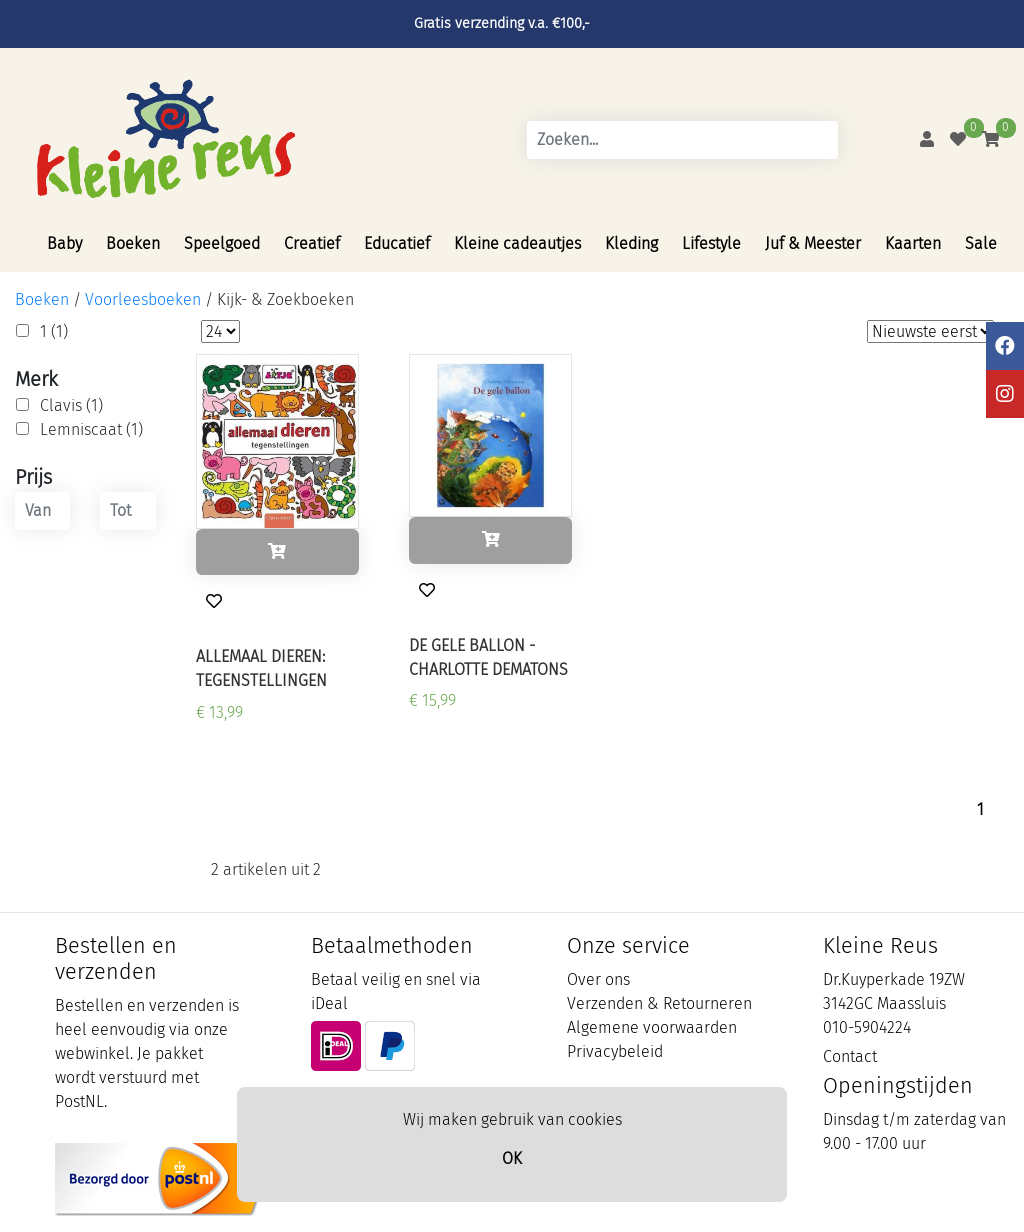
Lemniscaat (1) (91, 429)
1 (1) (54, 331)
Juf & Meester (813, 243)
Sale (981, 243)
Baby (64, 243)
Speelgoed (222, 243)
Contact (850, 1056)
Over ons (598, 979)
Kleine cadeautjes (517, 243)
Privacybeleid (615, 1051)
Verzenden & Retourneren (659, 1003)
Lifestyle (711, 243)
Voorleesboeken (143, 299)
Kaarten (913, 243)
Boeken (133, 243)
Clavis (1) (71, 405)
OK (512, 1158)
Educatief (397, 243)
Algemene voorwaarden (652, 1027)
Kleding (631, 243)
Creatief (312, 243)
